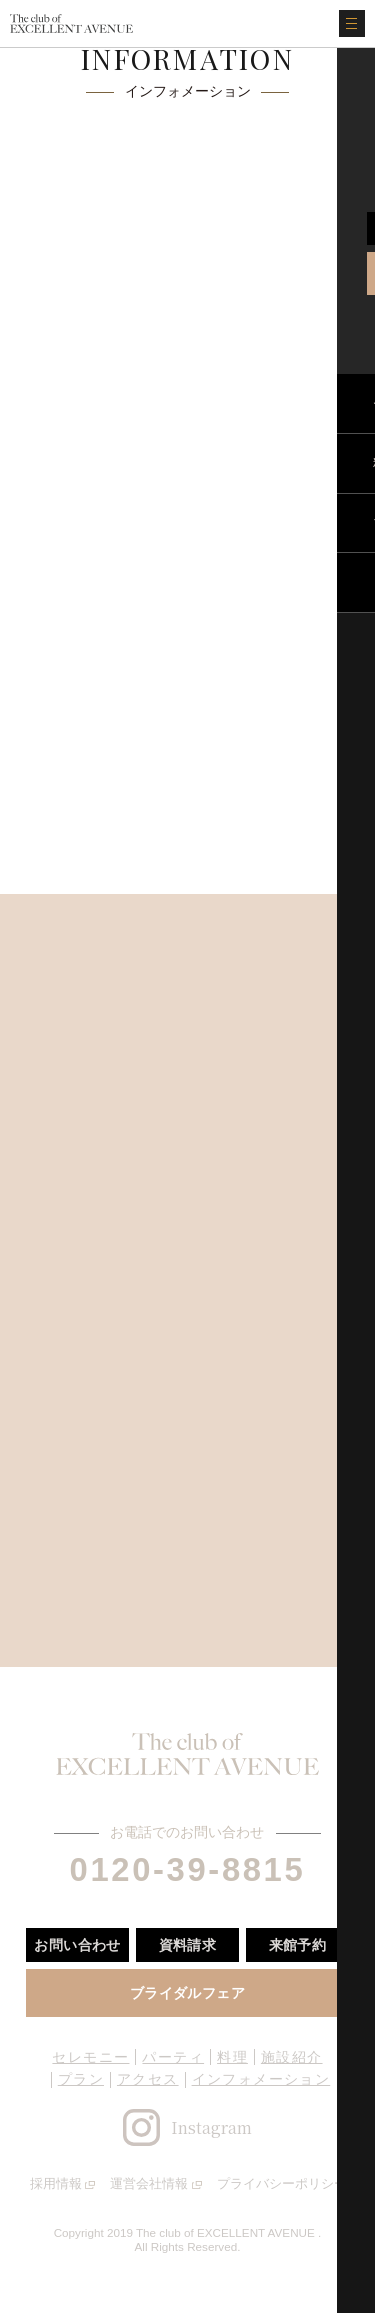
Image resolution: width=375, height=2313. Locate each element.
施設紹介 (292, 2057)
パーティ (173, 2057)
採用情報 (56, 2183)
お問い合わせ (77, 1945)
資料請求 (188, 1945)
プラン (81, 2079)
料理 (232, 2057)
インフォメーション (261, 2079)
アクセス (148, 2079)
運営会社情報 (149, 2183)
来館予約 (298, 1945)
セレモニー (90, 2057)
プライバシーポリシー (282, 2183)
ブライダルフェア (187, 1993)
